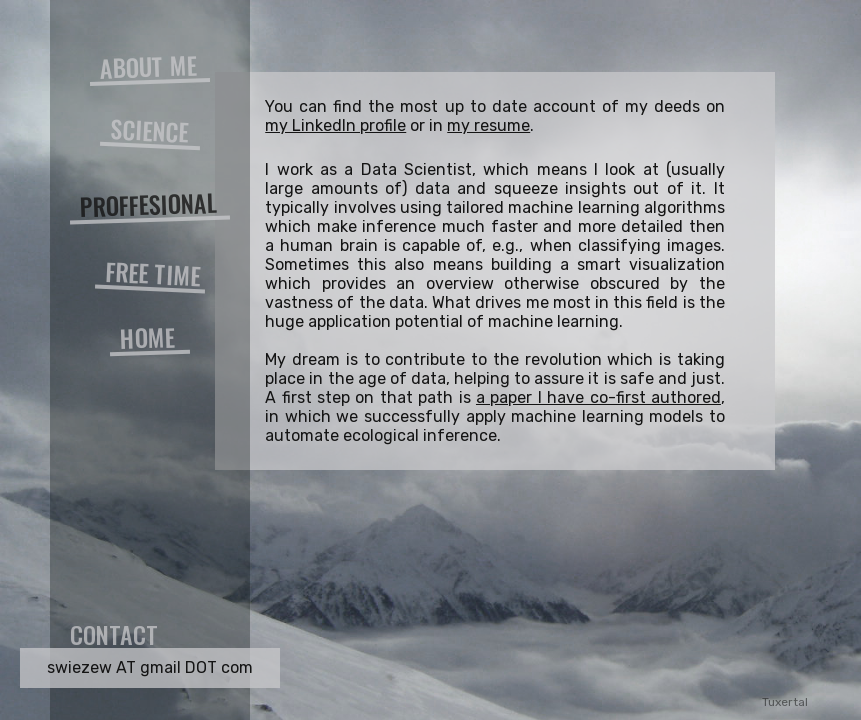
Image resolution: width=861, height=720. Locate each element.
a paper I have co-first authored (598, 397)
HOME (147, 337)
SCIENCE (150, 130)
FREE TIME (153, 273)
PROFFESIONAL (148, 204)
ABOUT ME (148, 66)
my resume (488, 125)
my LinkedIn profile (335, 125)
